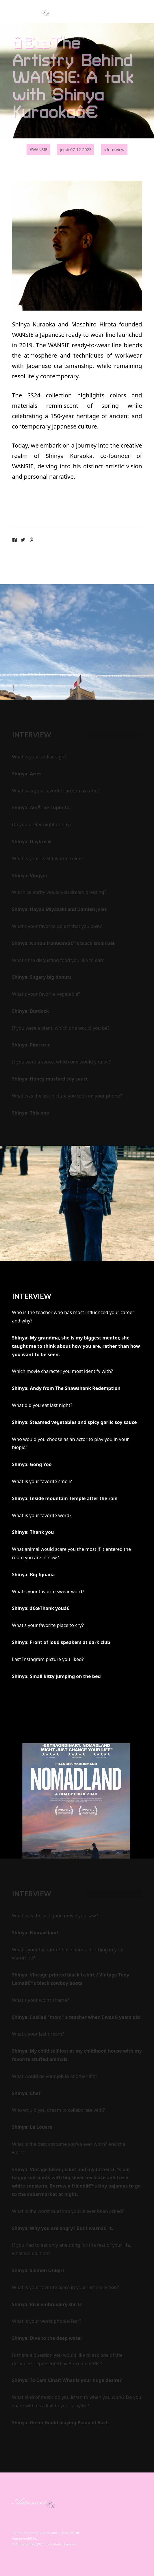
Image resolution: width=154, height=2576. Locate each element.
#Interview (114, 149)
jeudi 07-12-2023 (75, 149)
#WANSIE (38, 149)
